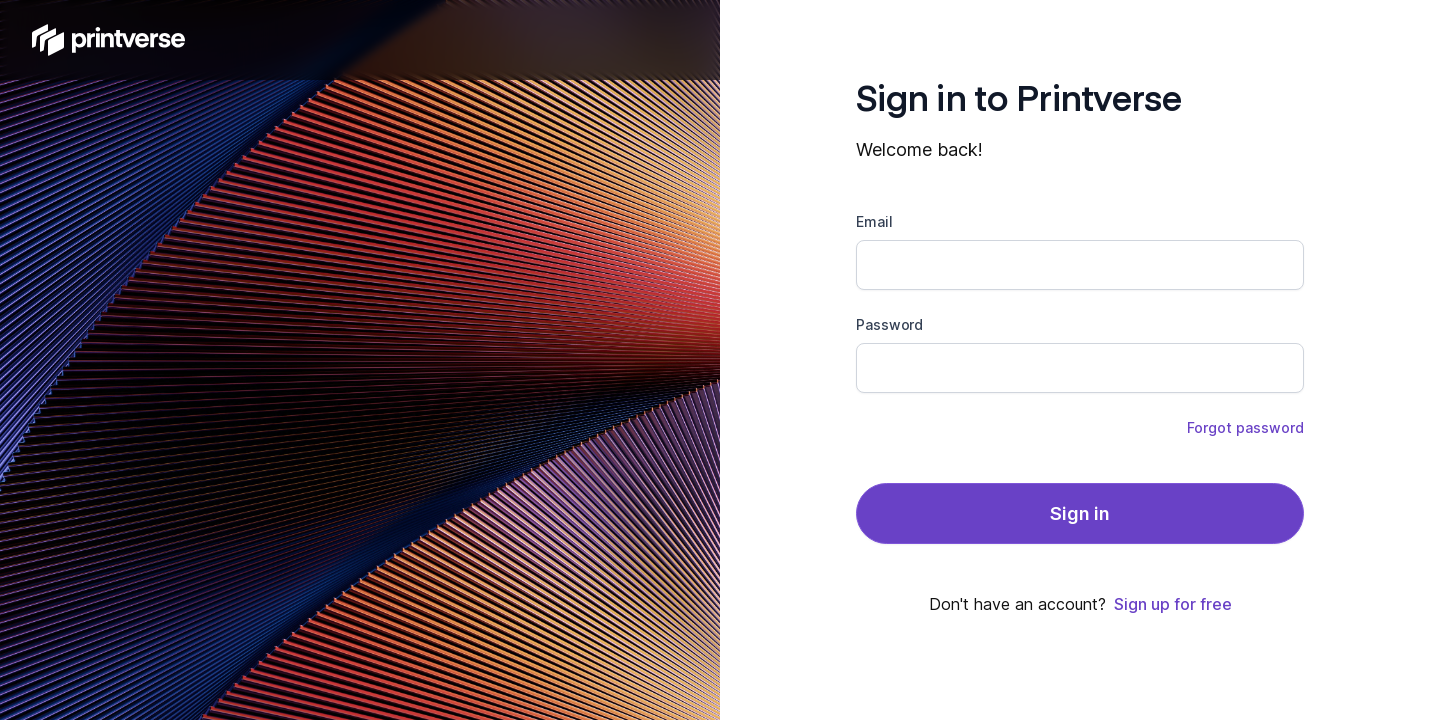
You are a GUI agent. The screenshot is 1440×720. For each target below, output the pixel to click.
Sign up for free (1173, 604)
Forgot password (1245, 427)
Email (874, 221)
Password (889, 324)
